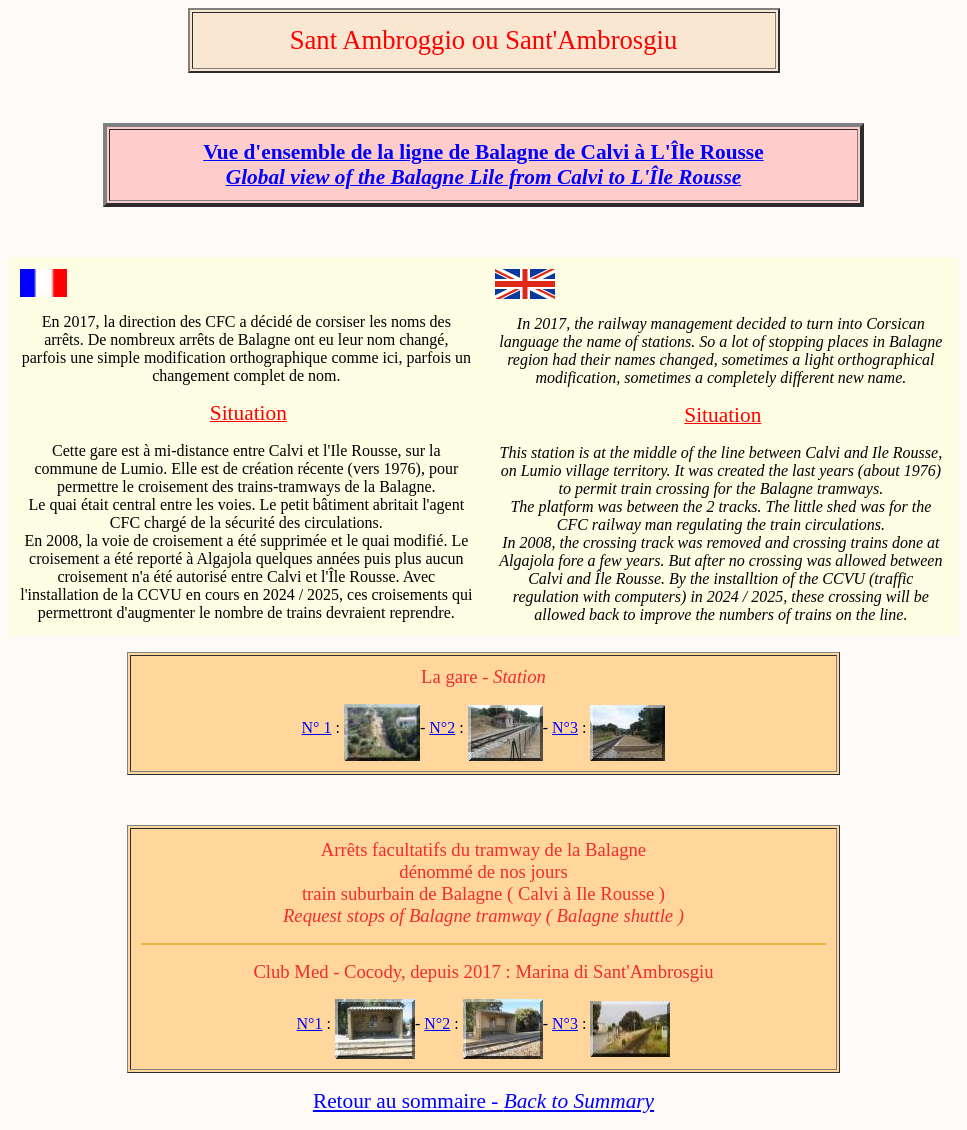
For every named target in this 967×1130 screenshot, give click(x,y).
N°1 (310, 1023)
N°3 (565, 727)
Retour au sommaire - (408, 1101)
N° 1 (317, 727)
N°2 (442, 727)
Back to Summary (579, 1101)
